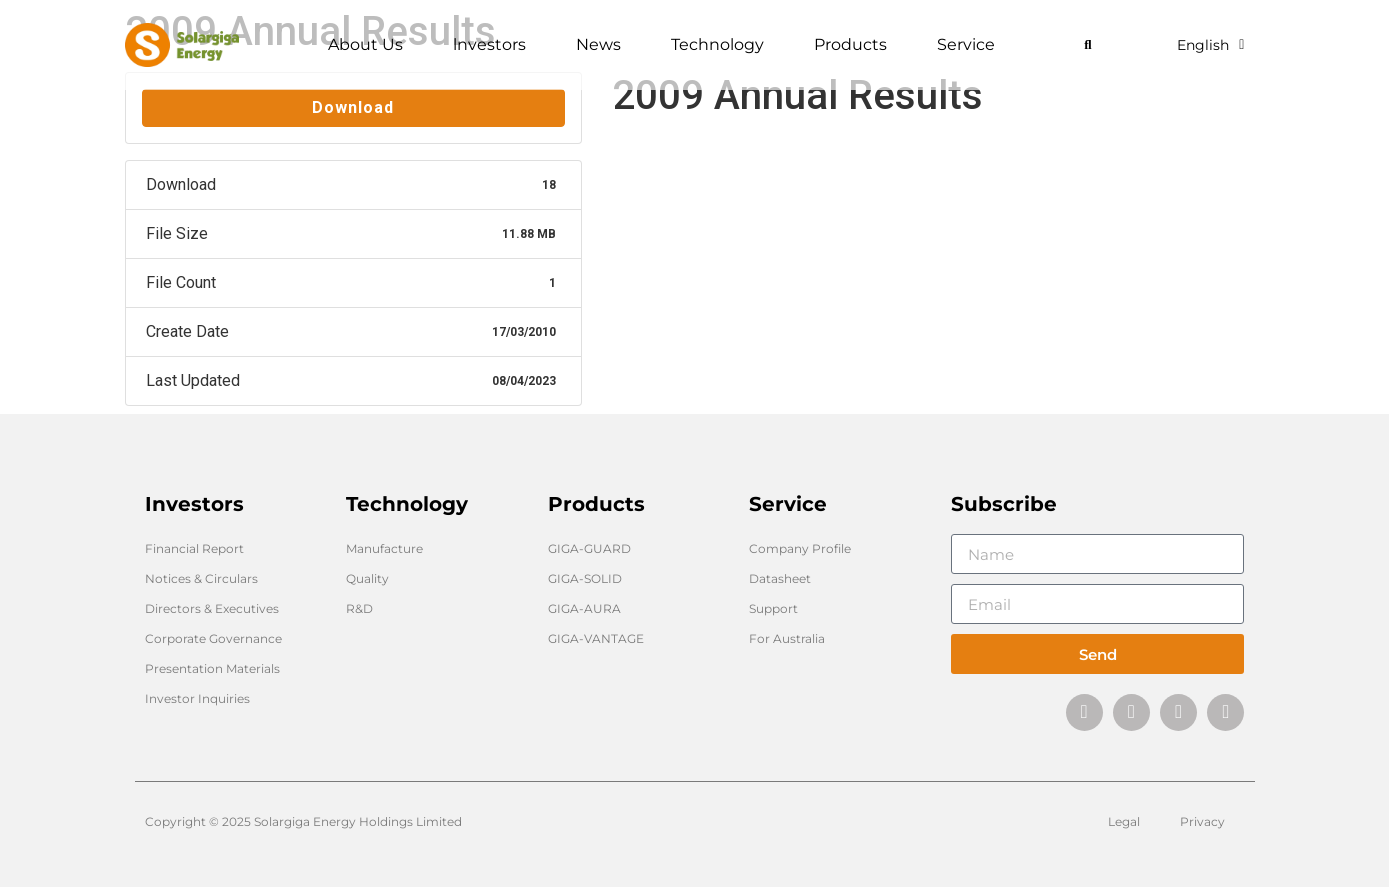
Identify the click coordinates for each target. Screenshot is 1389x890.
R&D (359, 608)
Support (773, 608)
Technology (722, 45)
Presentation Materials (212, 668)
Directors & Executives (212, 608)
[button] (1087, 45)
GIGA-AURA (584, 608)
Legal (1124, 824)
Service (971, 45)
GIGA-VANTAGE (596, 638)
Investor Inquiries (197, 698)
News (603, 45)
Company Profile (800, 548)
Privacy (1202, 824)
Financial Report (194, 548)
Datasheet (780, 578)
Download (353, 107)
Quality (367, 578)
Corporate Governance (213, 638)
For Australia (787, 638)
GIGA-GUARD (589, 548)
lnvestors (494, 45)
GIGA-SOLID (585, 578)
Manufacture (384, 548)
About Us (370, 45)
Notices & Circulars (201, 578)
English (1210, 45)
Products (855, 45)
